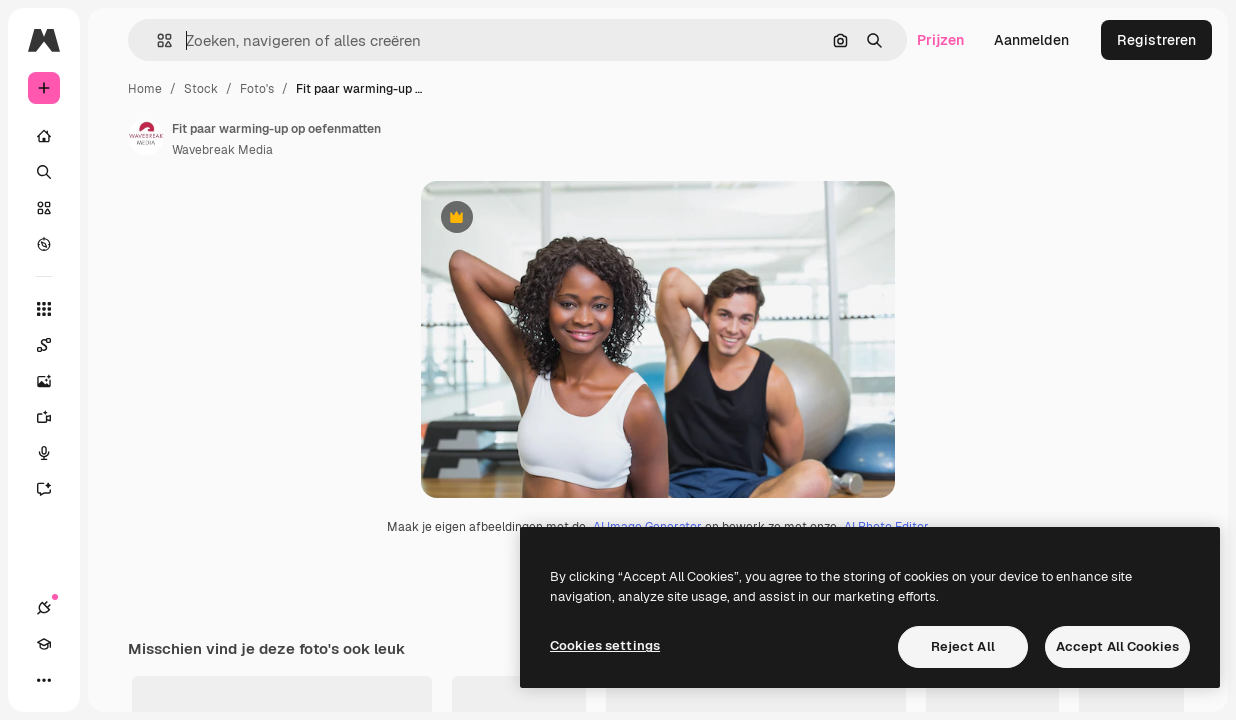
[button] (156, 40)
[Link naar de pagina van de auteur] (146, 137)
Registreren (1156, 40)
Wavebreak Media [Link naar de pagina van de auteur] (222, 150)
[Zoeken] (44, 172)
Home (145, 89)
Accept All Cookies (1117, 646)
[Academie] (44, 644)
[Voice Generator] (54, 453)
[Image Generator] (54, 381)
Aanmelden (1031, 40)
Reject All (963, 646)
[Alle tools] (44, 309)
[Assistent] (54, 489)
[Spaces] (54, 345)
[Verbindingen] (44, 608)
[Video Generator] (54, 417)
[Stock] (44, 208)
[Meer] (44, 680)
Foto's (257, 89)
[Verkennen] (44, 244)
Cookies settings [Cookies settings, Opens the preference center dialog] (605, 645)
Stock (201, 89)
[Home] (44, 136)
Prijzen (940, 40)
